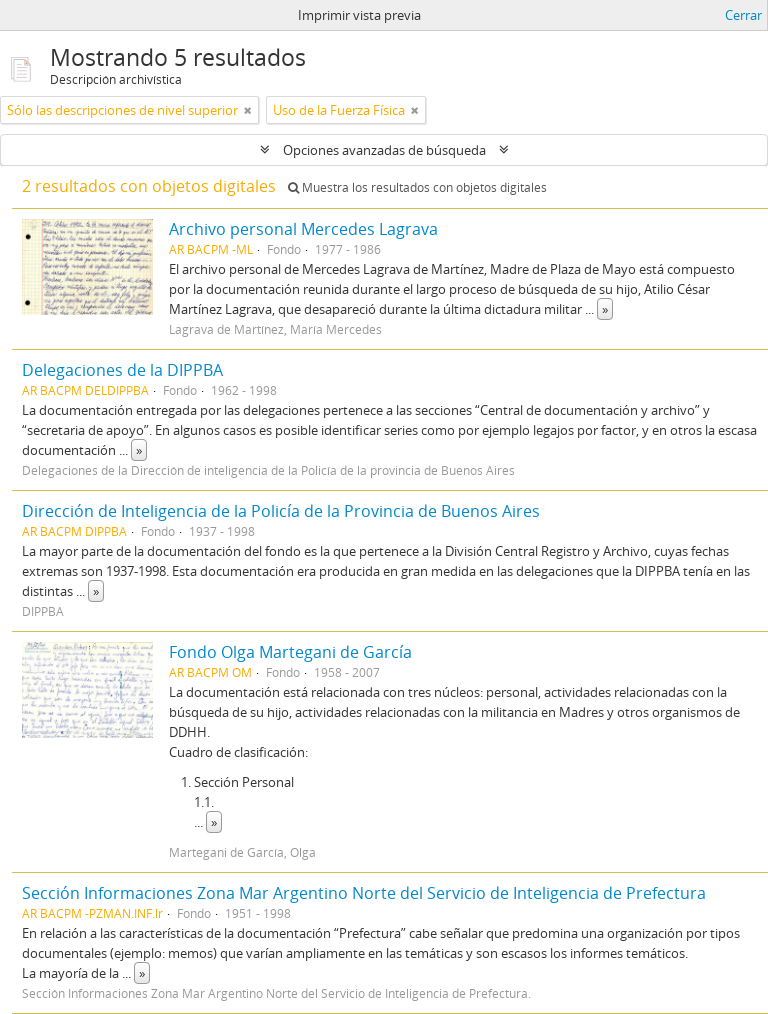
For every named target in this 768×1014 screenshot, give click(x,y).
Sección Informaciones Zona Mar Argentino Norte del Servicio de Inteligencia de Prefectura (364, 893)
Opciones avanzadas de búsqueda (384, 150)
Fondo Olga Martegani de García (290, 652)
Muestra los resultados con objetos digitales (417, 187)
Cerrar (743, 15)
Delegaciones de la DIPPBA (122, 370)
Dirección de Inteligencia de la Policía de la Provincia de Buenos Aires (281, 511)
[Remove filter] (248, 110)
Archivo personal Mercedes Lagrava (303, 229)
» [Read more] (605, 309)
